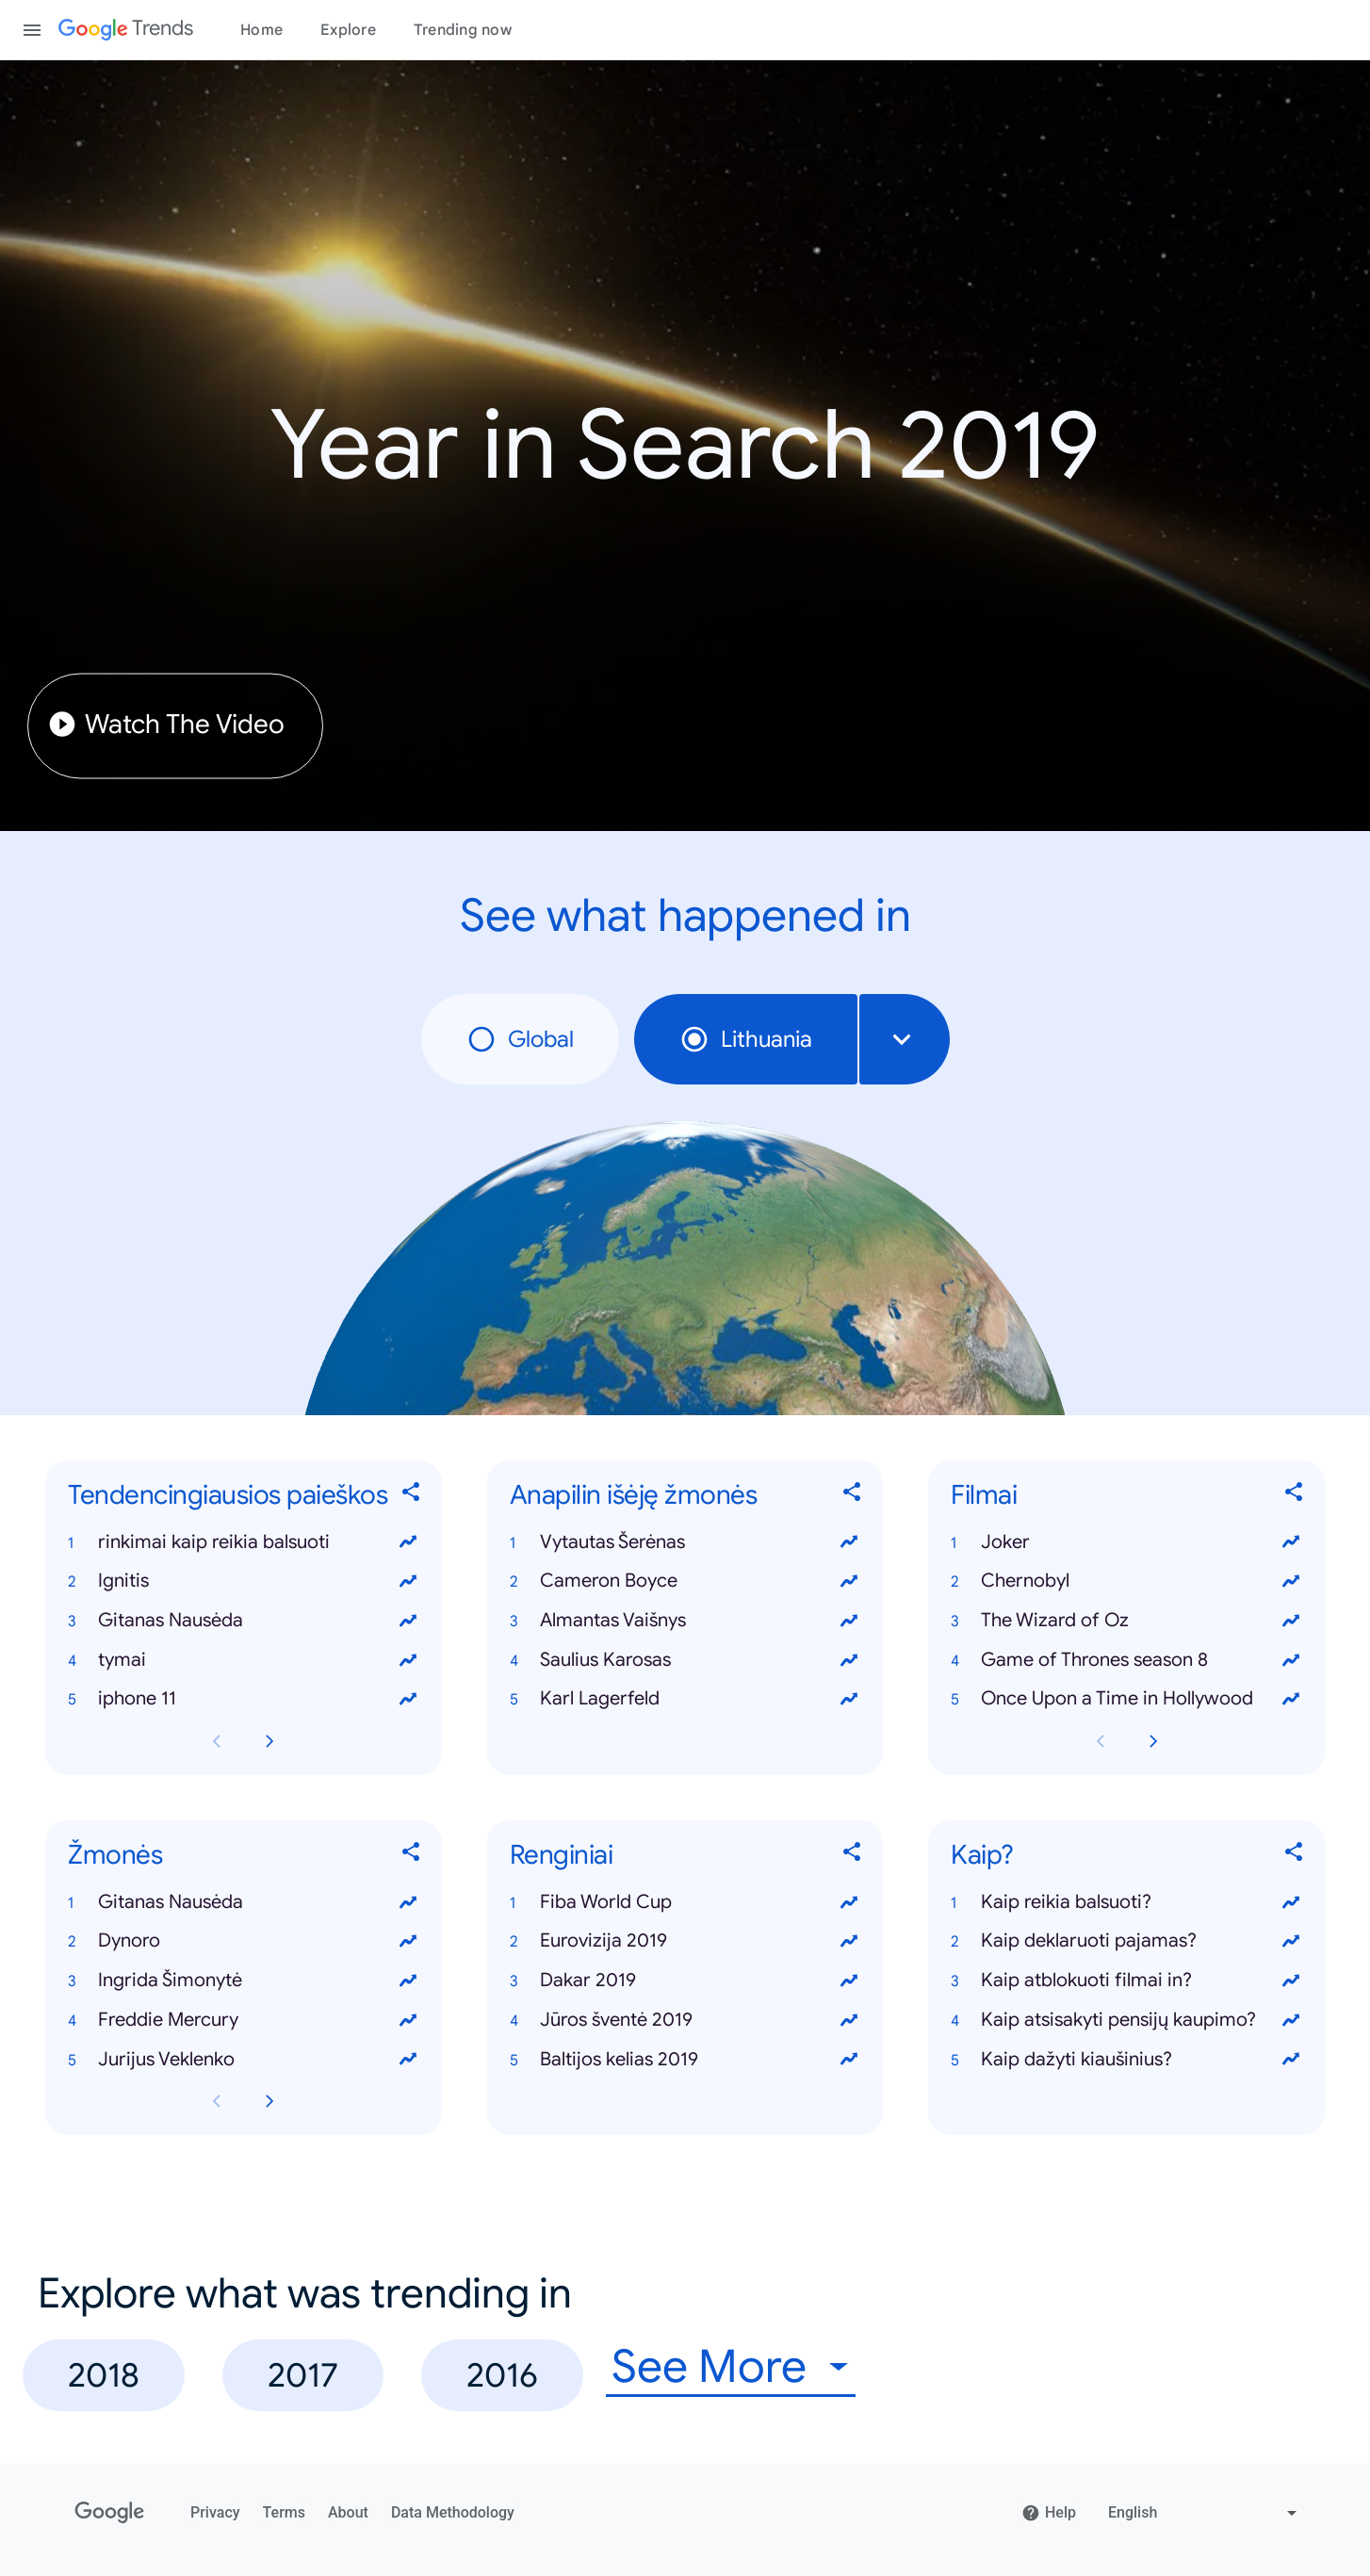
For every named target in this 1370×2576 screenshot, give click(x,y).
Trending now (463, 30)
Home (261, 30)
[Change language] (1204, 2513)
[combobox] (904, 1039)
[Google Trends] (126, 30)
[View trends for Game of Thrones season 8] (1291, 1660)
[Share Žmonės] (411, 1855)
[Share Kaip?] (1294, 1855)
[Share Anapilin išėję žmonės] (852, 1494)
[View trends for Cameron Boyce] (849, 1581)
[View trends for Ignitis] (408, 1581)
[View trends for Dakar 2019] (849, 1980)
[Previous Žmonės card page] (216, 2101)
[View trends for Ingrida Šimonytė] (408, 1980)
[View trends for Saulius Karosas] (849, 1660)
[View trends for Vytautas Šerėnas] (849, 1542)
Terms (284, 2512)
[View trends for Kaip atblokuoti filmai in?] (1291, 1980)
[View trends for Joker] (1291, 1542)
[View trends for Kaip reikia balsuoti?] (1291, 1902)
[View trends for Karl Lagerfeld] (849, 1698)
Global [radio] (520, 1039)
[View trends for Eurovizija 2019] (849, 1941)
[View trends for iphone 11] (408, 1698)
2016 (502, 2375)
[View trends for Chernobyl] (1291, 1581)
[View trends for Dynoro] (408, 1941)
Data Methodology (452, 2512)
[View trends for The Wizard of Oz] (1291, 1620)
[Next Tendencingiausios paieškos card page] (269, 1741)
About (348, 2512)
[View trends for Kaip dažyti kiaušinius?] (1291, 2059)
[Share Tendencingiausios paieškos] (411, 1494)
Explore (348, 30)
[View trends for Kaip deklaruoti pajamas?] (1291, 1941)
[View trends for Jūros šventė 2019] (849, 2020)
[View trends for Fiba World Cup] (849, 1902)
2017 (303, 2375)
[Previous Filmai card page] (1100, 1741)
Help (1048, 2512)
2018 (103, 2375)
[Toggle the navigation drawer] (32, 30)
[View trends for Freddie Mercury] (408, 2020)
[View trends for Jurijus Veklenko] (408, 2059)
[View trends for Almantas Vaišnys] (849, 1620)
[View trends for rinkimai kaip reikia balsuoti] (408, 1542)
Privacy (215, 2512)
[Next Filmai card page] (1153, 1741)
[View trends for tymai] (408, 1660)
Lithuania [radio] (745, 1039)
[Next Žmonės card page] (269, 2101)
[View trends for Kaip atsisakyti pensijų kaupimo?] (1291, 2020)
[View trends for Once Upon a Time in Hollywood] (1291, 1698)
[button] (244, 1542)
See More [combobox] (709, 2367)
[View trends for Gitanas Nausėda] (408, 1620)
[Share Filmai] (1294, 1494)
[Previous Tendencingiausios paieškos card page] (216, 1741)
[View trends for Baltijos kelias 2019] (849, 2059)
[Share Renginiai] (852, 1855)
